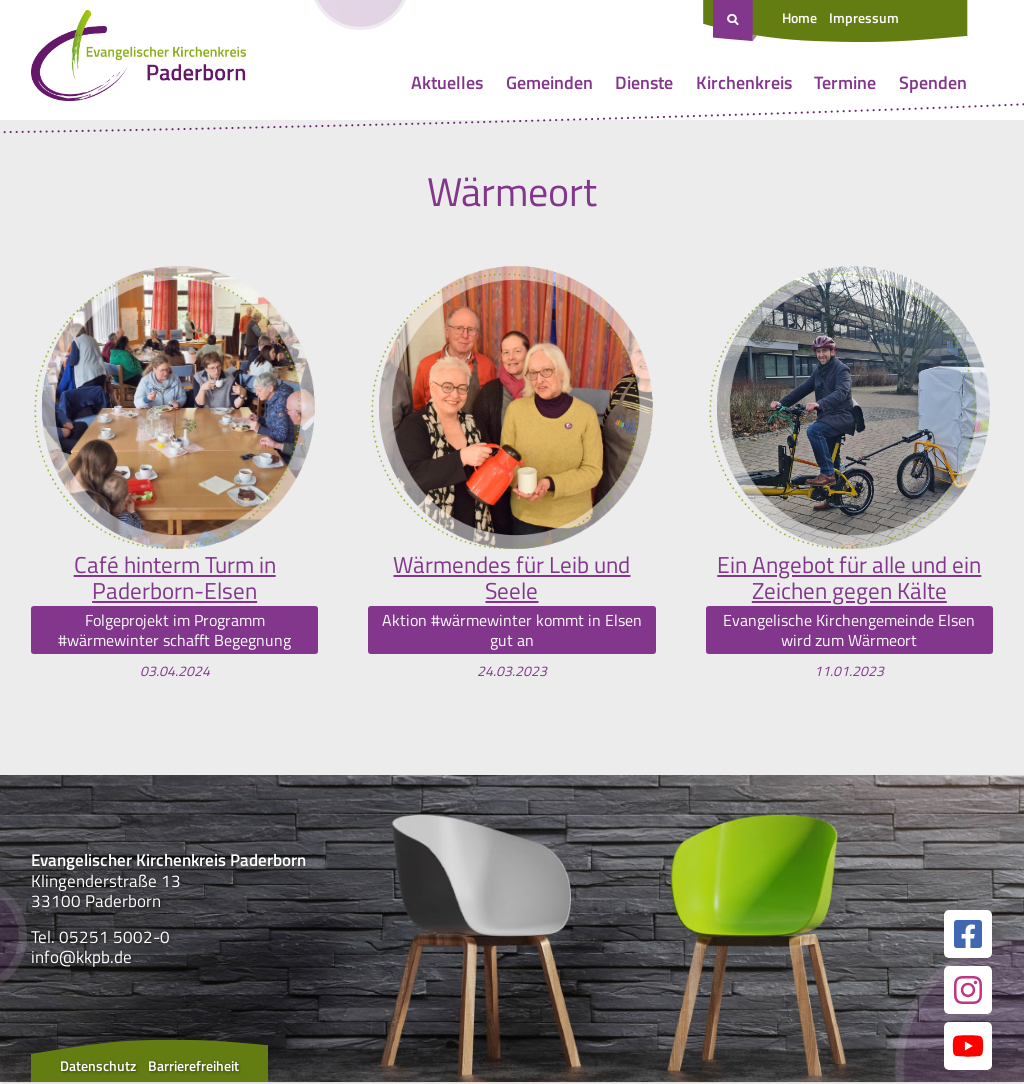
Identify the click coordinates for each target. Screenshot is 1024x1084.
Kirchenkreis (744, 82)
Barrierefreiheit (193, 1067)
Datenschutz (98, 1067)
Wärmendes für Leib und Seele (511, 578)
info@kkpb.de (81, 958)
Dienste (644, 82)
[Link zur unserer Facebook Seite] (968, 936)
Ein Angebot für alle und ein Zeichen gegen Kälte (849, 578)
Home (799, 17)
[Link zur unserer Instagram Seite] (968, 992)
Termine (845, 82)
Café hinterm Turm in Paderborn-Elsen (174, 578)
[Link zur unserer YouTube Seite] (968, 1048)
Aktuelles (447, 82)
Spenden (933, 82)
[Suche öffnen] (735, 21)
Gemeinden (549, 82)
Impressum (864, 17)
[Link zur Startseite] (138, 60)
